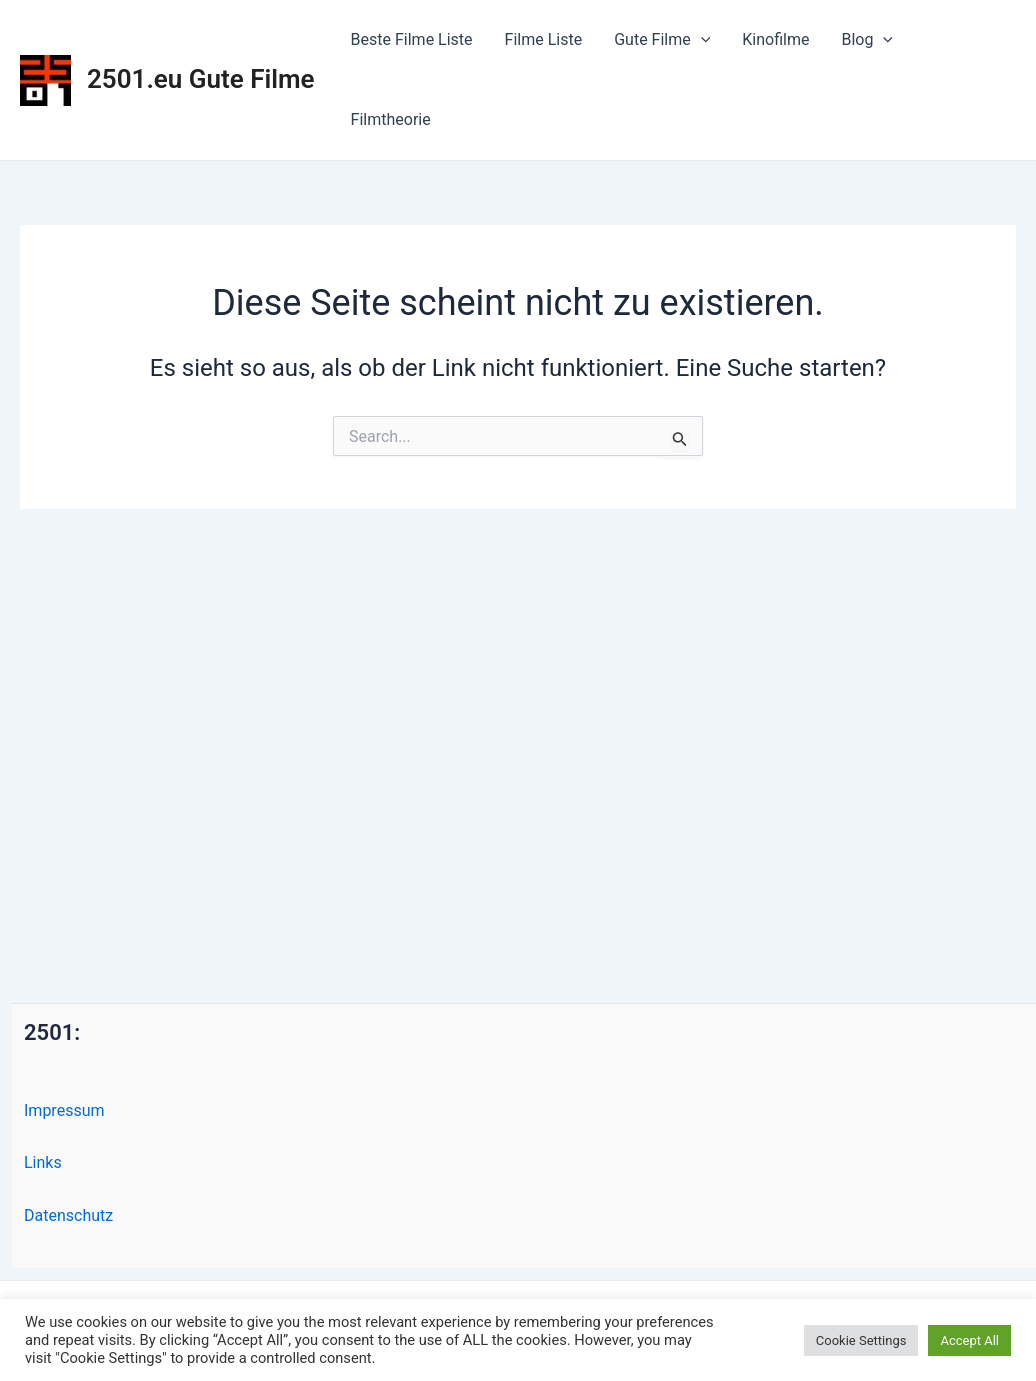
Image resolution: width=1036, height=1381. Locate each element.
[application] (701, 40)
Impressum (64, 1110)
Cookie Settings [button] (861, 1340)
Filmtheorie (391, 119)
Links (43, 1162)
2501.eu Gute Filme (201, 79)
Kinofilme (775, 39)
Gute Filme (662, 40)
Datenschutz (68, 1215)
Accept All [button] (969, 1340)
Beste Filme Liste (412, 39)
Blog (867, 40)
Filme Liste (544, 39)
